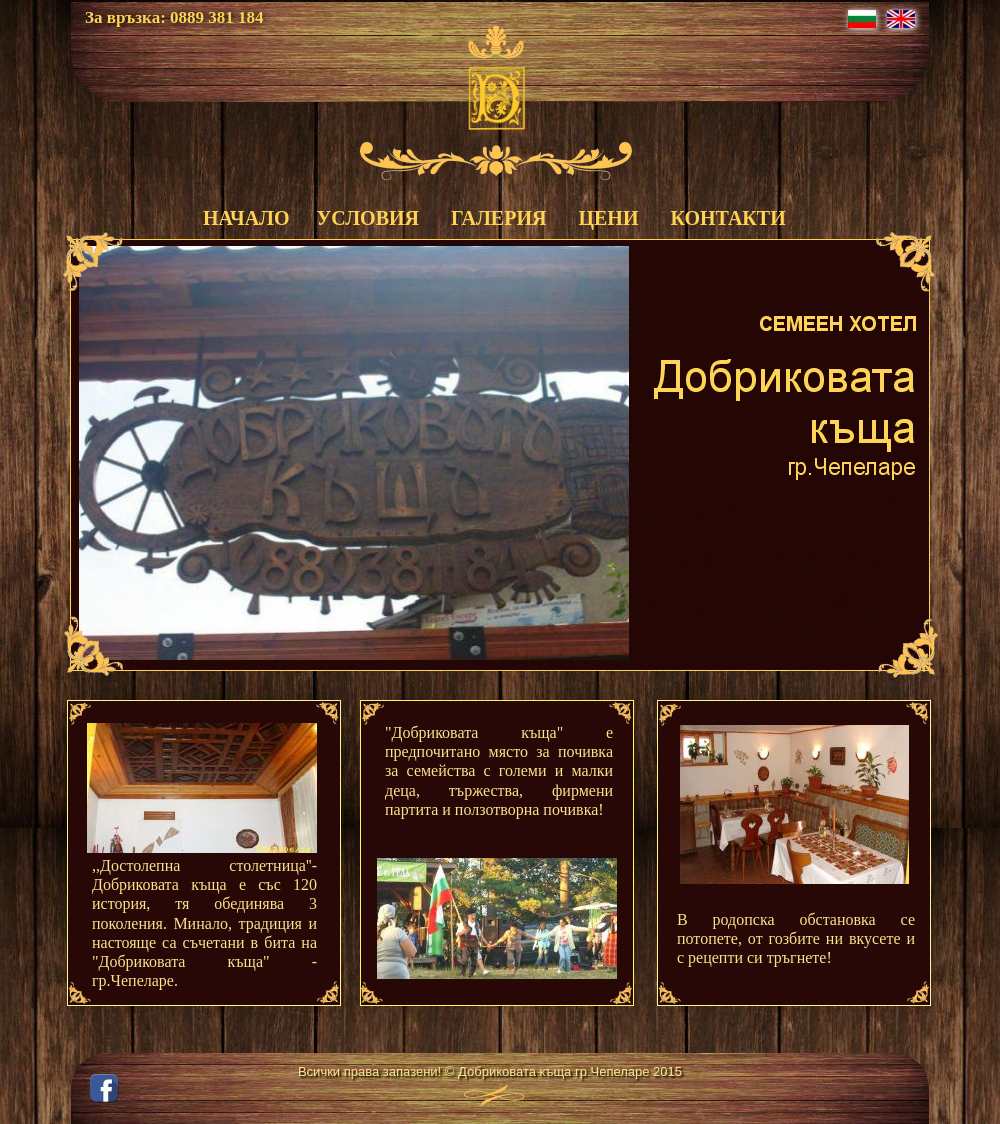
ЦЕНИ (608, 218)
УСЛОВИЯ (368, 218)
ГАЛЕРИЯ (498, 218)
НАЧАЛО (244, 218)
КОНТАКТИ (727, 218)
